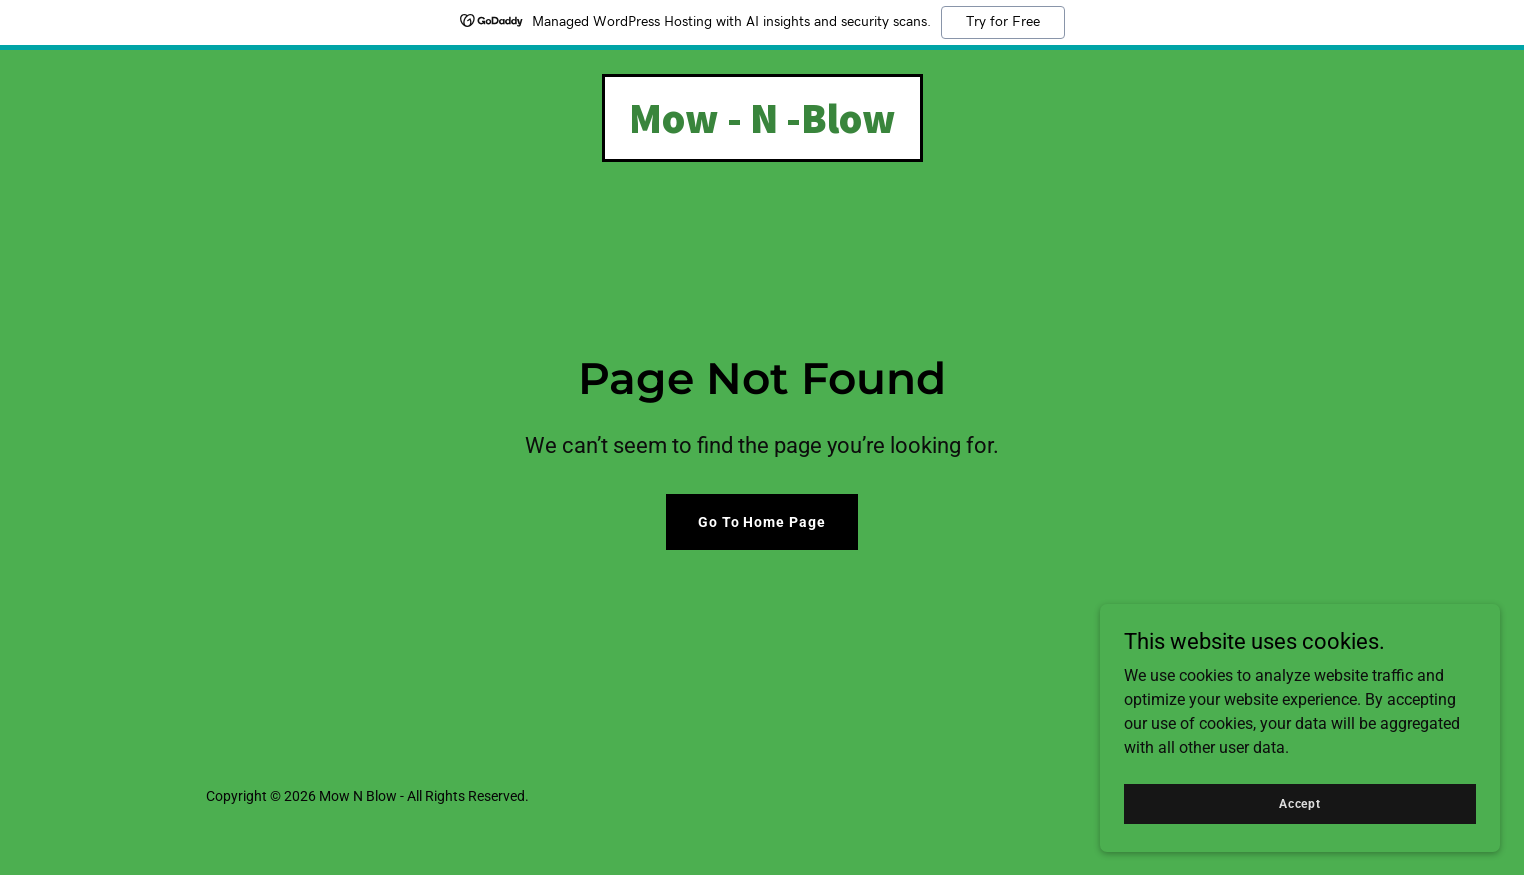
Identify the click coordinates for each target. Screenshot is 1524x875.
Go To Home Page (762, 522)
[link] (762, 127)
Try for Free (1003, 22)
